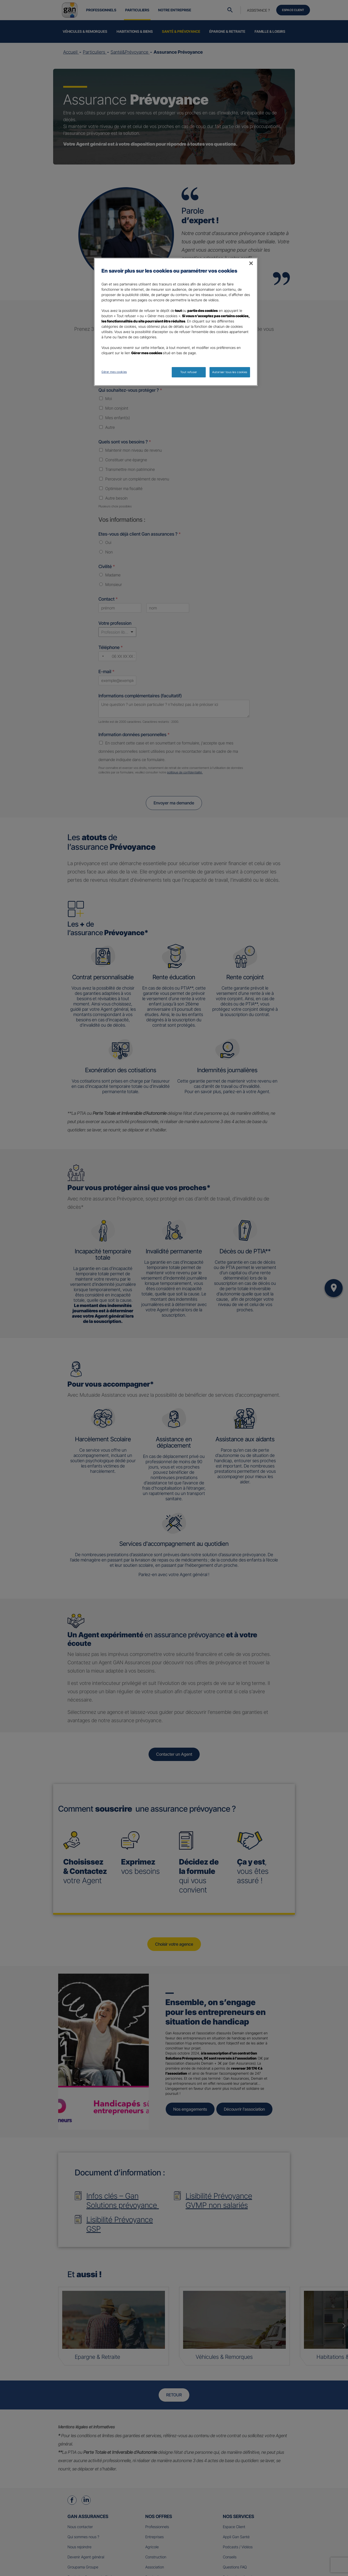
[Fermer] (251, 263)
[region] (176, 322)
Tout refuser (188, 372)
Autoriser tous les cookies (229, 372)
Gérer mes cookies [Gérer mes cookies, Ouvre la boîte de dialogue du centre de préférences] (114, 372)
